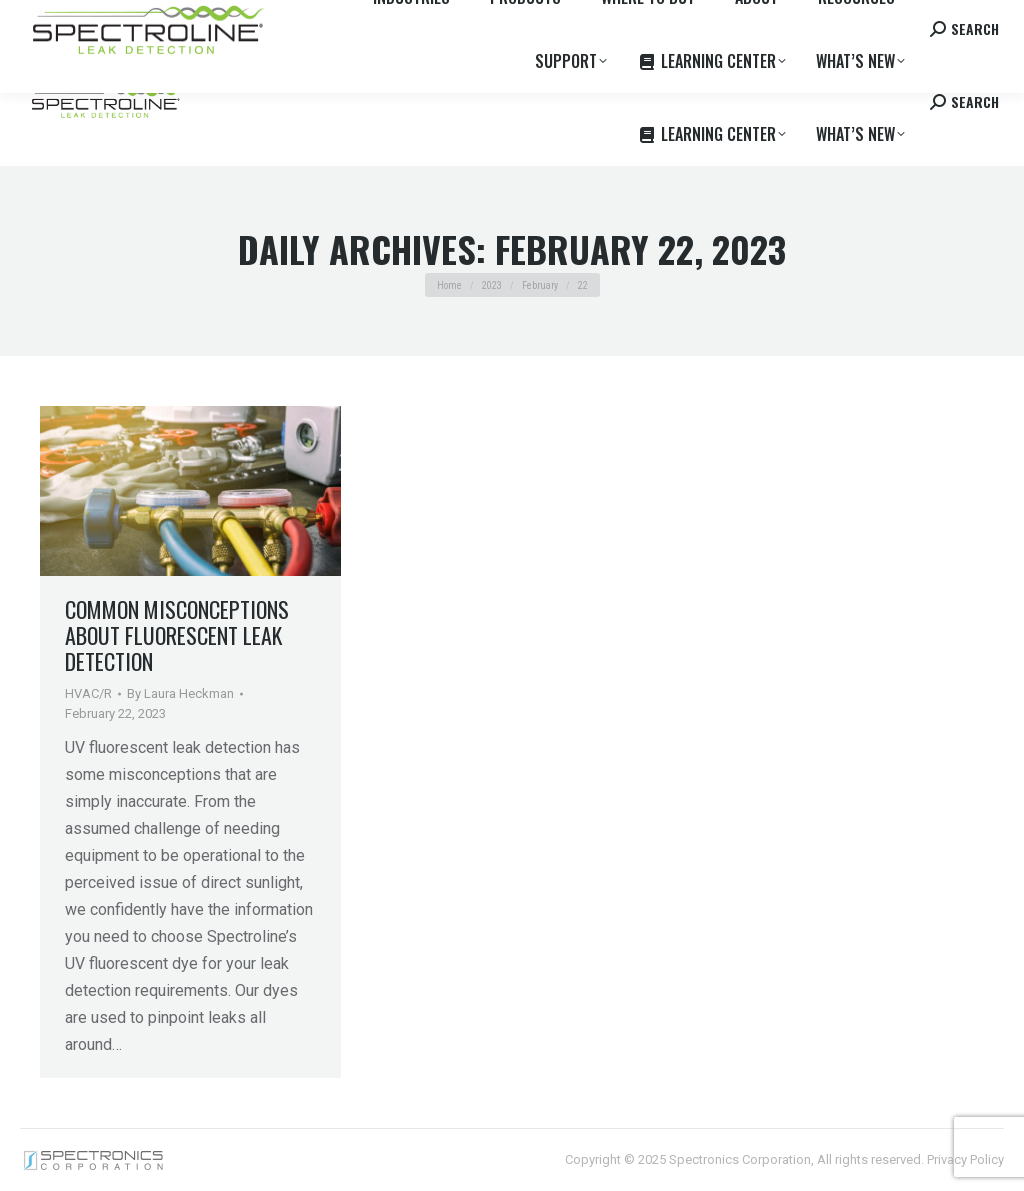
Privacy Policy (965, 1159)
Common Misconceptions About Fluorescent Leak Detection (177, 635)
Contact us (845, 19)
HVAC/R (88, 693)
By (180, 693)
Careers (302, 19)
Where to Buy (223, 19)
